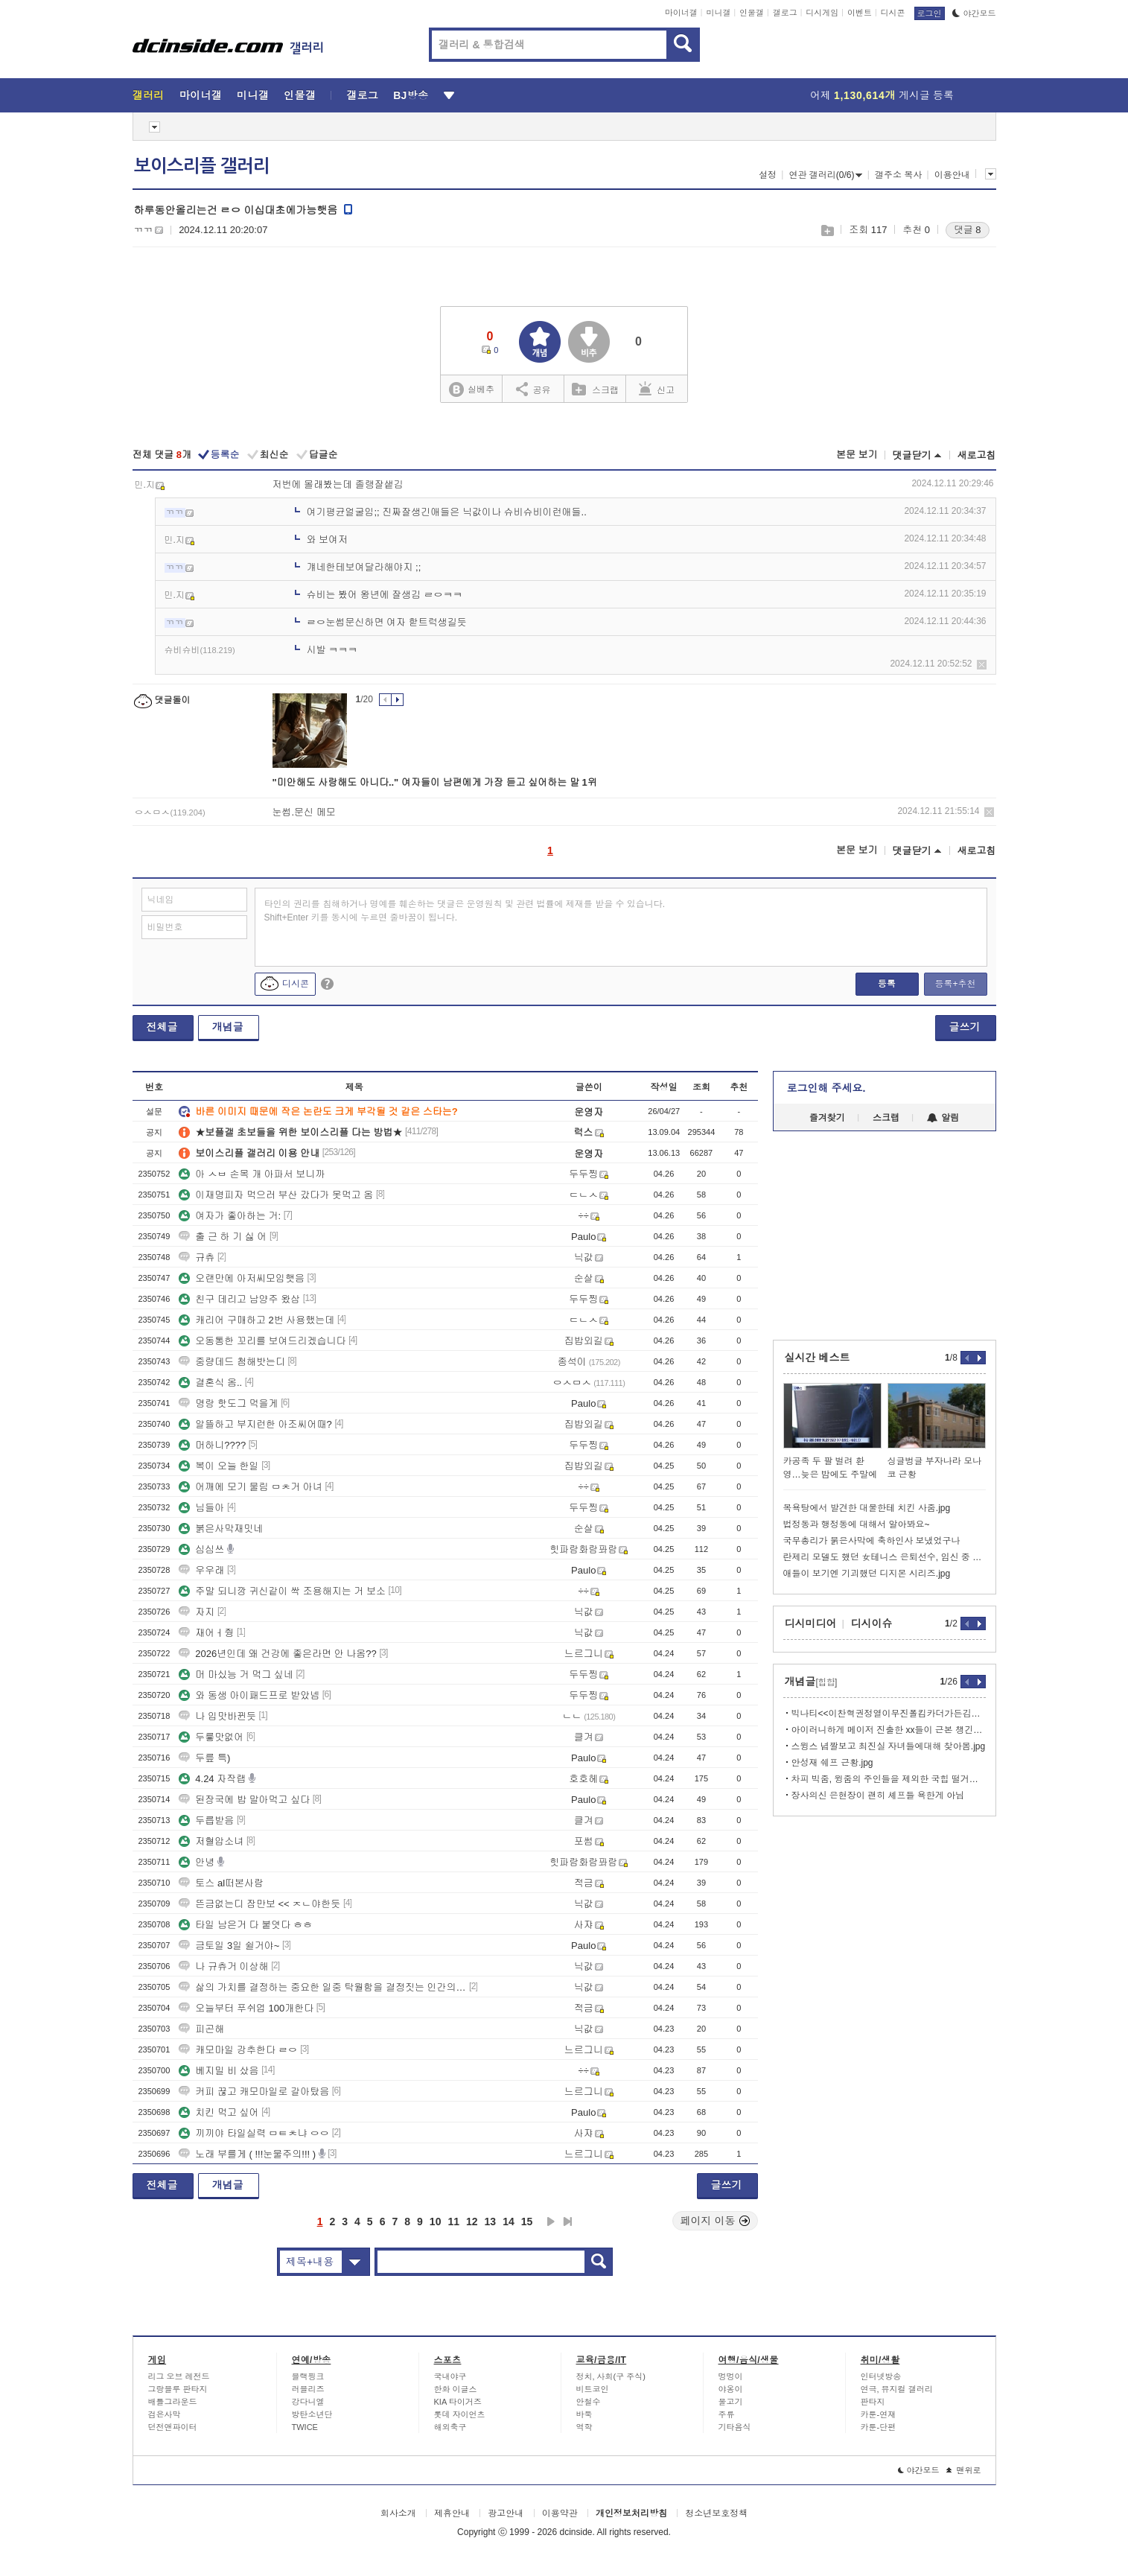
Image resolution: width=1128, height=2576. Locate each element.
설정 (768, 175)
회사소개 (398, 2513)
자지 (196, 1612)
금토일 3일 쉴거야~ (229, 1945)
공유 (533, 388)
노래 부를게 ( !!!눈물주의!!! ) (247, 2154)
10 (436, 2221)
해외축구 (450, 2427)
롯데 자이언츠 (459, 2414)
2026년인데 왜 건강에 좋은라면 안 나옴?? (277, 1653)
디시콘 (893, 12)
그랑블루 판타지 (178, 2389)
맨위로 (963, 2470)
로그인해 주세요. (826, 1088)
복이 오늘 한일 (218, 1466)
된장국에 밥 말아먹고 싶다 (244, 1799)
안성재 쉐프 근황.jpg (832, 1763)
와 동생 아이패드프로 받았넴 (249, 1695)
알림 (943, 1118)
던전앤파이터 (172, 2427)
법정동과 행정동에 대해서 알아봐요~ (856, 1524)
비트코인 (592, 2389)
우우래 (201, 1570)
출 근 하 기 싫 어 (223, 1236)
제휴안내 (452, 2513)
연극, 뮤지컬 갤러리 (897, 2389)
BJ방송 (410, 95)
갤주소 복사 (898, 175)
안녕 (196, 1862)
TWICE (305, 2427)
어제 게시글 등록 (882, 95)
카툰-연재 (878, 2414)
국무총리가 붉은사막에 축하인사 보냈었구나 (871, 1541)
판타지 (873, 2401)
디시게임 (822, 12)
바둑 (584, 2414)
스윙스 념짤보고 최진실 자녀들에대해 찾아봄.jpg (888, 1746)
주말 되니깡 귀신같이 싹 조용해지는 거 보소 (282, 1591)
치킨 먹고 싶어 (218, 2112)
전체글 (162, 1027)
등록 (887, 984)
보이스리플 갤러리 (202, 166)
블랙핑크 (308, 2376)
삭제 (982, 665)
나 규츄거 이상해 (223, 1966)
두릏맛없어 (211, 1737)
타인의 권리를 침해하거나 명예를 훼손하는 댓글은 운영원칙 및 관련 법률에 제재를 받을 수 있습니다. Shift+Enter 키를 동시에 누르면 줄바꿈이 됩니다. (465, 911)
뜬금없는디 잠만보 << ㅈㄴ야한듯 (259, 1903)
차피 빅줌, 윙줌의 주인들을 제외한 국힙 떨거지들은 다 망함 (888, 1779)
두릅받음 (206, 1820)
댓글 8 (967, 229)
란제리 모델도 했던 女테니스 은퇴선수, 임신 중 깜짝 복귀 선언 (884, 1557)
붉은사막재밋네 (221, 1528)
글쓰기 (965, 1027)
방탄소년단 (312, 2414)
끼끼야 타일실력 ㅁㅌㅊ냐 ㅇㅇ (254, 2133)
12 (472, 2221)
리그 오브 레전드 (179, 2376)
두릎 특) (204, 1758)
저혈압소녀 (211, 1841)
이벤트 (859, 12)
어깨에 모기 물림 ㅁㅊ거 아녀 (250, 1486)
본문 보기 (857, 454)
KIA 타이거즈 (458, 2401)
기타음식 (734, 2427)
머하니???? (212, 1445)
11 (453, 2221)
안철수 (588, 2401)
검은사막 (164, 2414)
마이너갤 (681, 12)
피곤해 (201, 2029)
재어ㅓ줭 (206, 1632)
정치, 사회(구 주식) (611, 2376)
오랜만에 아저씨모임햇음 (242, 1278)
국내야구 (450, 2376)
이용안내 (952, 175)
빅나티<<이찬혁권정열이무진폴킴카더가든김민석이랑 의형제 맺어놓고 (888, 1713)
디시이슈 (872, 1623)
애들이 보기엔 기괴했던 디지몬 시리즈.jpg (867, 1573)
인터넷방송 (881, 2376)
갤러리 (149, 95)
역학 (584, 2427)
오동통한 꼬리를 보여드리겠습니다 (262, 1340)
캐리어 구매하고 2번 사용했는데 (256, 1320)
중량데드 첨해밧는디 (232, 1361)
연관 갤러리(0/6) (825, 175)
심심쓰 (201, 1549)
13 (491, 2221)
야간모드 (974, 13)
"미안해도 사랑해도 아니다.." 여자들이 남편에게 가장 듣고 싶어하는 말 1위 (435, 782)
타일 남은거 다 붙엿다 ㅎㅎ (245, 1924)
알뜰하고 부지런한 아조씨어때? (255, 1424)
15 (527, 2221)
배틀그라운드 (172, 2401)
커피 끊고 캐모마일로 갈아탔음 (254, 2091)
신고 (657, 388)
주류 (726, 2414)
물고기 (730, 2401)
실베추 (471, 389)
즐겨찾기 (827, 1118)
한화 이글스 (455, 2389)
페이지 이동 (716, 2221)
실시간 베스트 (817, 1358)
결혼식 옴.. (210, 1382)
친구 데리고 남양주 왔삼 (239, 1299)
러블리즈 (308, 2389)
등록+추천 (954, 984)
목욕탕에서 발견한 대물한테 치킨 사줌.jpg (867, 1508)
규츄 (196, 1257)
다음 (551, 2221)
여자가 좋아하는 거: (230, 1215)
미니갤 (718, 12)
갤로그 (785, 12)
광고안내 (505, 2513)
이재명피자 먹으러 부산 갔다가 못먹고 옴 (276, 1194)
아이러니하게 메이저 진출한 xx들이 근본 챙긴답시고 (888, 1730)
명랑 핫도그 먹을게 (228, 1403)
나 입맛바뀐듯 (217, 1716)
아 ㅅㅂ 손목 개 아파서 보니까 (252, 1174)
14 (508, 2221)
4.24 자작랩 (212, 1778)
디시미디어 (811, 1623)
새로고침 (976, 455)
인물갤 (751, 12)
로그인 (929, 13)
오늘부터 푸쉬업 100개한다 (246, 2008)
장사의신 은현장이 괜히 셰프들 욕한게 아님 (878, 1795)
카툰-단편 (878, 2427)
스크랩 (827, 230)
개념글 (227, 1027)
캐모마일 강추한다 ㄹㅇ (238, 2049)
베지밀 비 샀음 (218, 2070)
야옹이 (730, 2389)
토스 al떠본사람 (221, 1883)
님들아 (201, 1507)
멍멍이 (730, 2376)
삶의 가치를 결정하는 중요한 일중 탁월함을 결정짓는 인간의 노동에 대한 (322, 1987)
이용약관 (560, 2513)
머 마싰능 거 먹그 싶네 (236, 1674)
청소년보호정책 (716, 2513)
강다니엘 (308, 2401)
